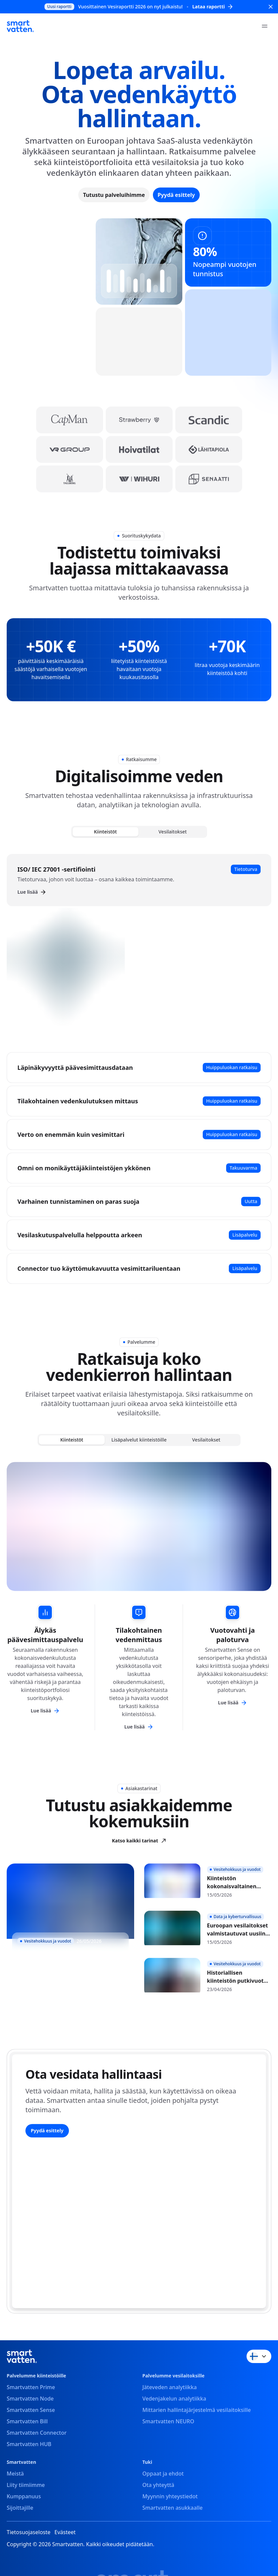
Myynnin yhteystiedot (170, 2496)
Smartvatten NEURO (168, 2421)
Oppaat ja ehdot (163, 2473)
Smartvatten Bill (27, 2421)
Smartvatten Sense (31, 2410)
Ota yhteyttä (158, 2485)
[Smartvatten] (20, 26)
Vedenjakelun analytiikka (174, 2398)
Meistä (15, 2473)
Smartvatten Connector (37, 2432)
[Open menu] (264, 26)
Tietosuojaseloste (29, 2532)
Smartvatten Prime (31, 2387)
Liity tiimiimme (26, 2485)
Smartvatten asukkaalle (173, 2507)
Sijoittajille (20, 2507)
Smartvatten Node (30, 2398)
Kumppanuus (24, 2496)
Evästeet (65, 2532)
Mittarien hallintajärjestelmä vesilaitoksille (197, 2410)
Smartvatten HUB (29, 2444)
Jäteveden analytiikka (170, 2387)
